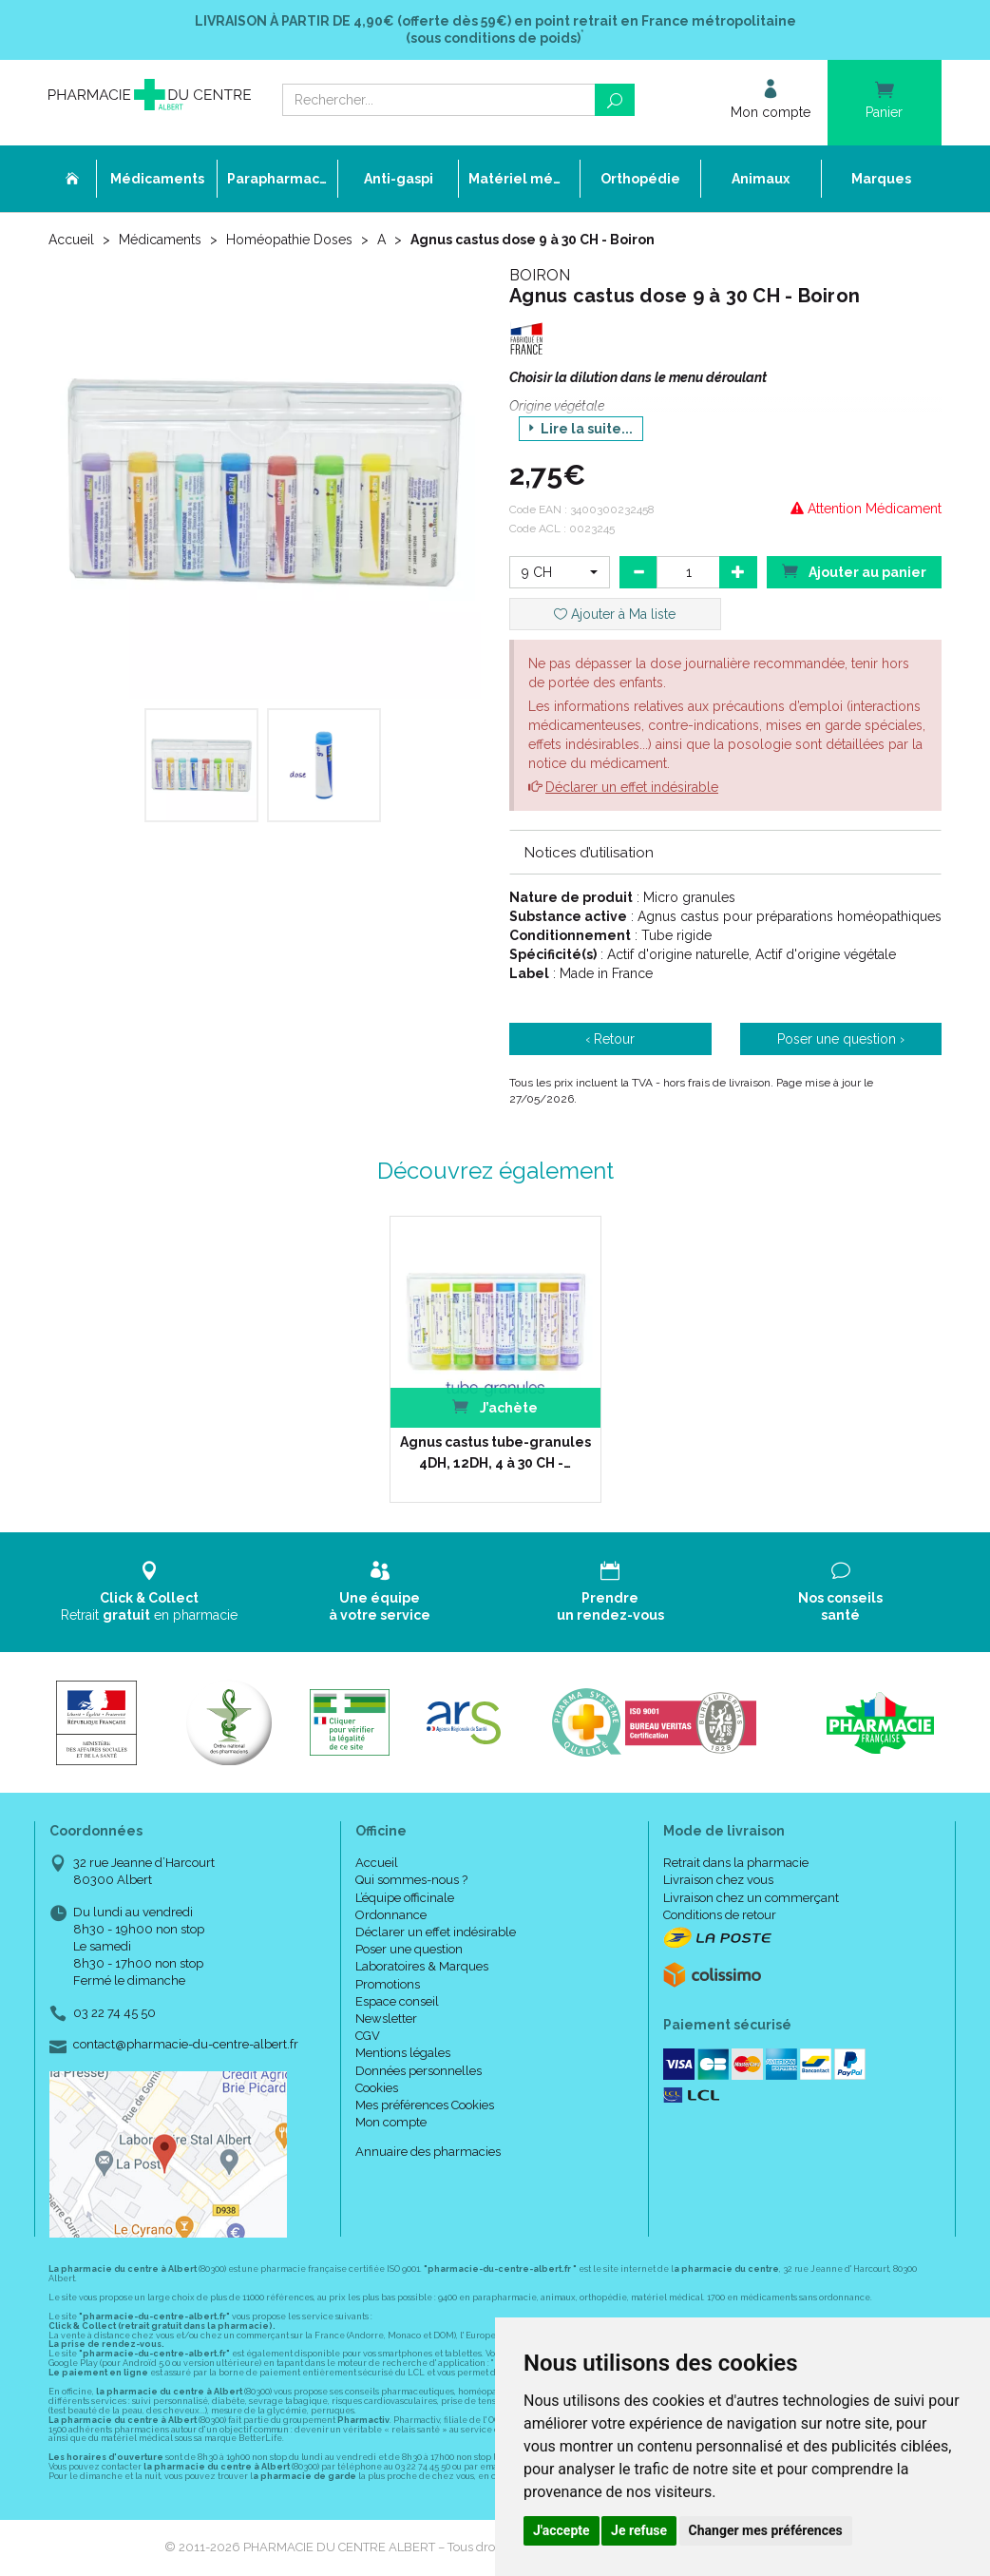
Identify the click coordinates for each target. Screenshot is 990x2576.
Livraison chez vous (718, 1880)
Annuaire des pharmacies (428, 2151)
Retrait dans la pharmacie (736, 1862)
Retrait (149, 1592)
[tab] (725, 852)
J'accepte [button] (561, 2530)
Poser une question (409, 1949)
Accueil (71, 239)
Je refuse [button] (639, 2530)
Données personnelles (418, 2071)
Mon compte (391, 2122)
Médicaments (160, 239)
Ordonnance (391, 1915)
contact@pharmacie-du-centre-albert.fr (185, 2044)
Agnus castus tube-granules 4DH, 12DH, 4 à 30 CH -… (495, 1452)
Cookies (376, 2088)
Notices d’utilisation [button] (589, 852)
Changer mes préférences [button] (766, 2530)
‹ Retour (610, 1039)
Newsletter (386, 2018)
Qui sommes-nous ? (411, 1880)
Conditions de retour (719, 1915)
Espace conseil (397, 2001)
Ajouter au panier (854, 571)
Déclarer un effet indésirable (631, 787)
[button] (559, 572)
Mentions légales (402, 2053)
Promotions (387, 1984)
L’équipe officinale (404, 1898)
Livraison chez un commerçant (751, 1898)
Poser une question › (840, 1039)
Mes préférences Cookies (424, 2105)
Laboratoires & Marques (421, 1966)
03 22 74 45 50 (114, 2013)
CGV (367, 2035)
